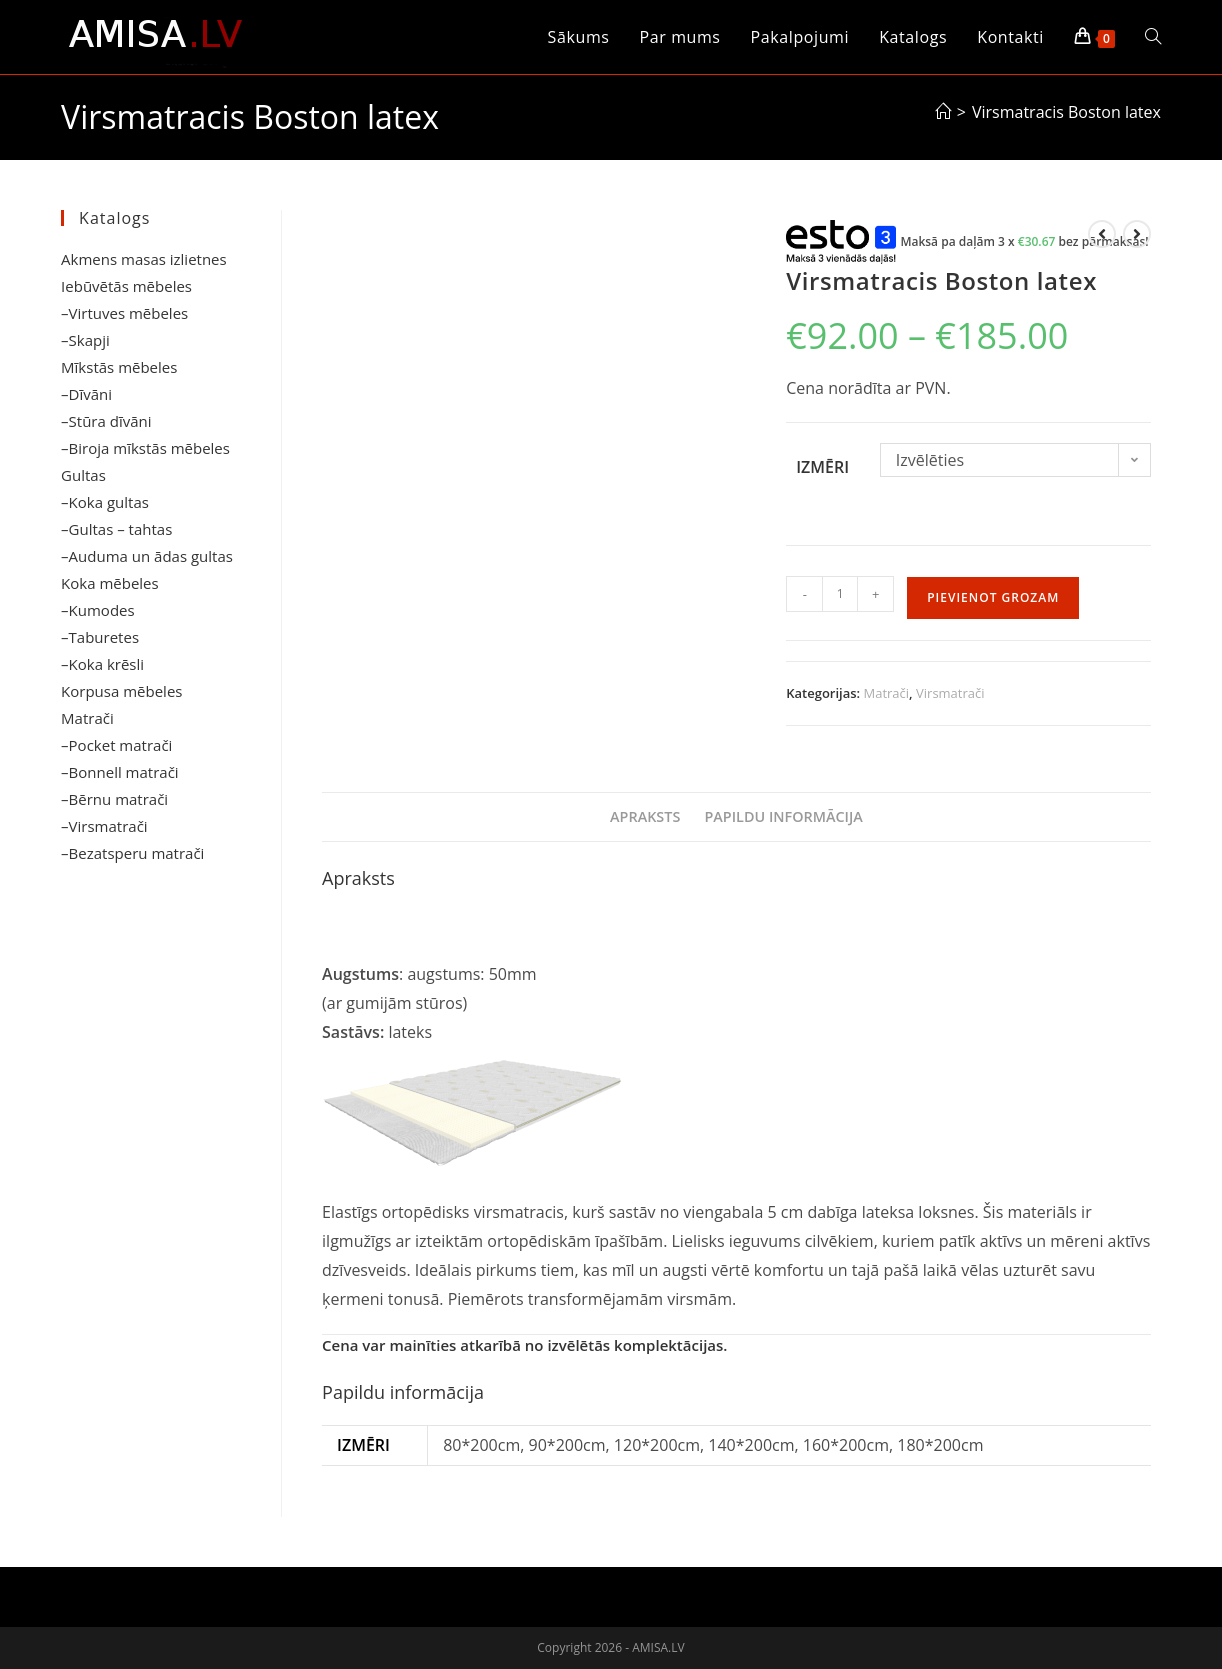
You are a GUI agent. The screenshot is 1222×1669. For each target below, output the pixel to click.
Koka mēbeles (110, 583)
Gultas (83, 475)
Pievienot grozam (993, 597)
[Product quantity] (840, 594)
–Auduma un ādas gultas (147, 556)
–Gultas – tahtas (116, 529)
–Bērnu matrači (114, 799)
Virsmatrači (950, 693)
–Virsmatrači (104, 826)
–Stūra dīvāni (106, 421)
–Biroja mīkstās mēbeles (145, 448)
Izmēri (822, 467)
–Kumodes (98, 610)
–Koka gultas (105, 502)
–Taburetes (100, 637)
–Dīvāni (86, 394)
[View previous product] (1102, 234)
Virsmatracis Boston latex (1066, 112)
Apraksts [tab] (645, 816)
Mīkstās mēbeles (119, 367)
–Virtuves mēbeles (124, 313)
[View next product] (1137, 234)
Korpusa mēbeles (121, 691)
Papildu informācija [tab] (783, 816)
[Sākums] (943, 112)
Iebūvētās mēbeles (126, 286)
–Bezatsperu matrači (132, 853)
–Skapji (85, 340)
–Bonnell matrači (120, 772)
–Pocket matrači (116, 745)
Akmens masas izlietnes (144, 259)
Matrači (887, 693)
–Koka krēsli (102, 664)
